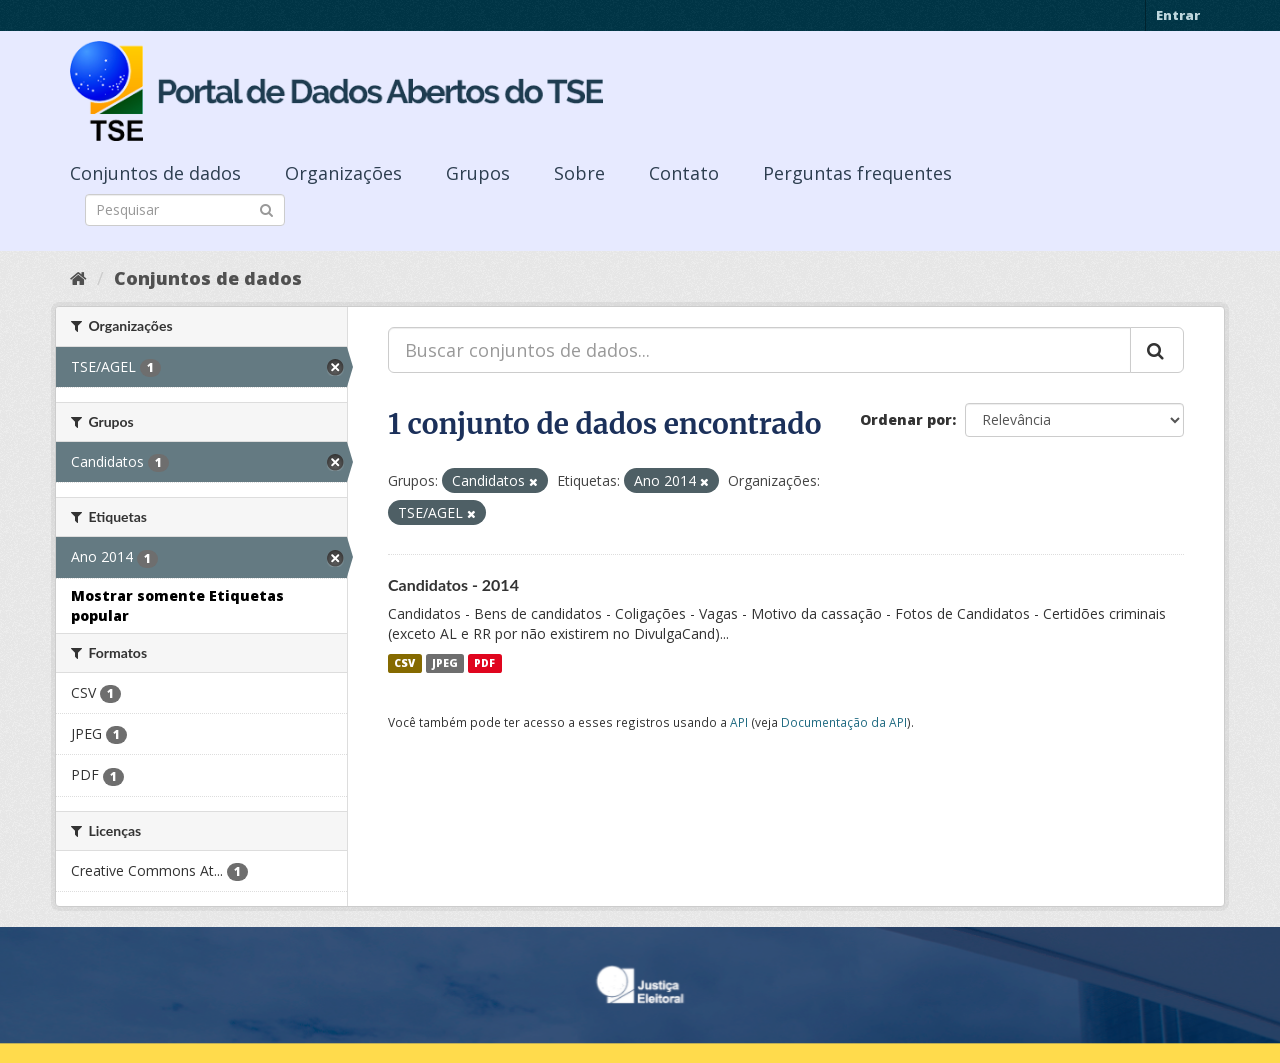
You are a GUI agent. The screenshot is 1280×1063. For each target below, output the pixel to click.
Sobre (579, 173)
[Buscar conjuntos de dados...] (759, 350)
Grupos (478, 173)
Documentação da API (844, 722)
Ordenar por (906, 419)
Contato (684, 173)
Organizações (343, 173)
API (739, 722)
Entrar (1178, 15)
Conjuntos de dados (155, 173)
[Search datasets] (185, 210)
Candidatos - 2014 (453, 584)
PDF (484, 663)
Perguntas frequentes (857, 173)
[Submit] (266, 208)
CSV (404, 663)
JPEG (445, 663)
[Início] (78, 278)
